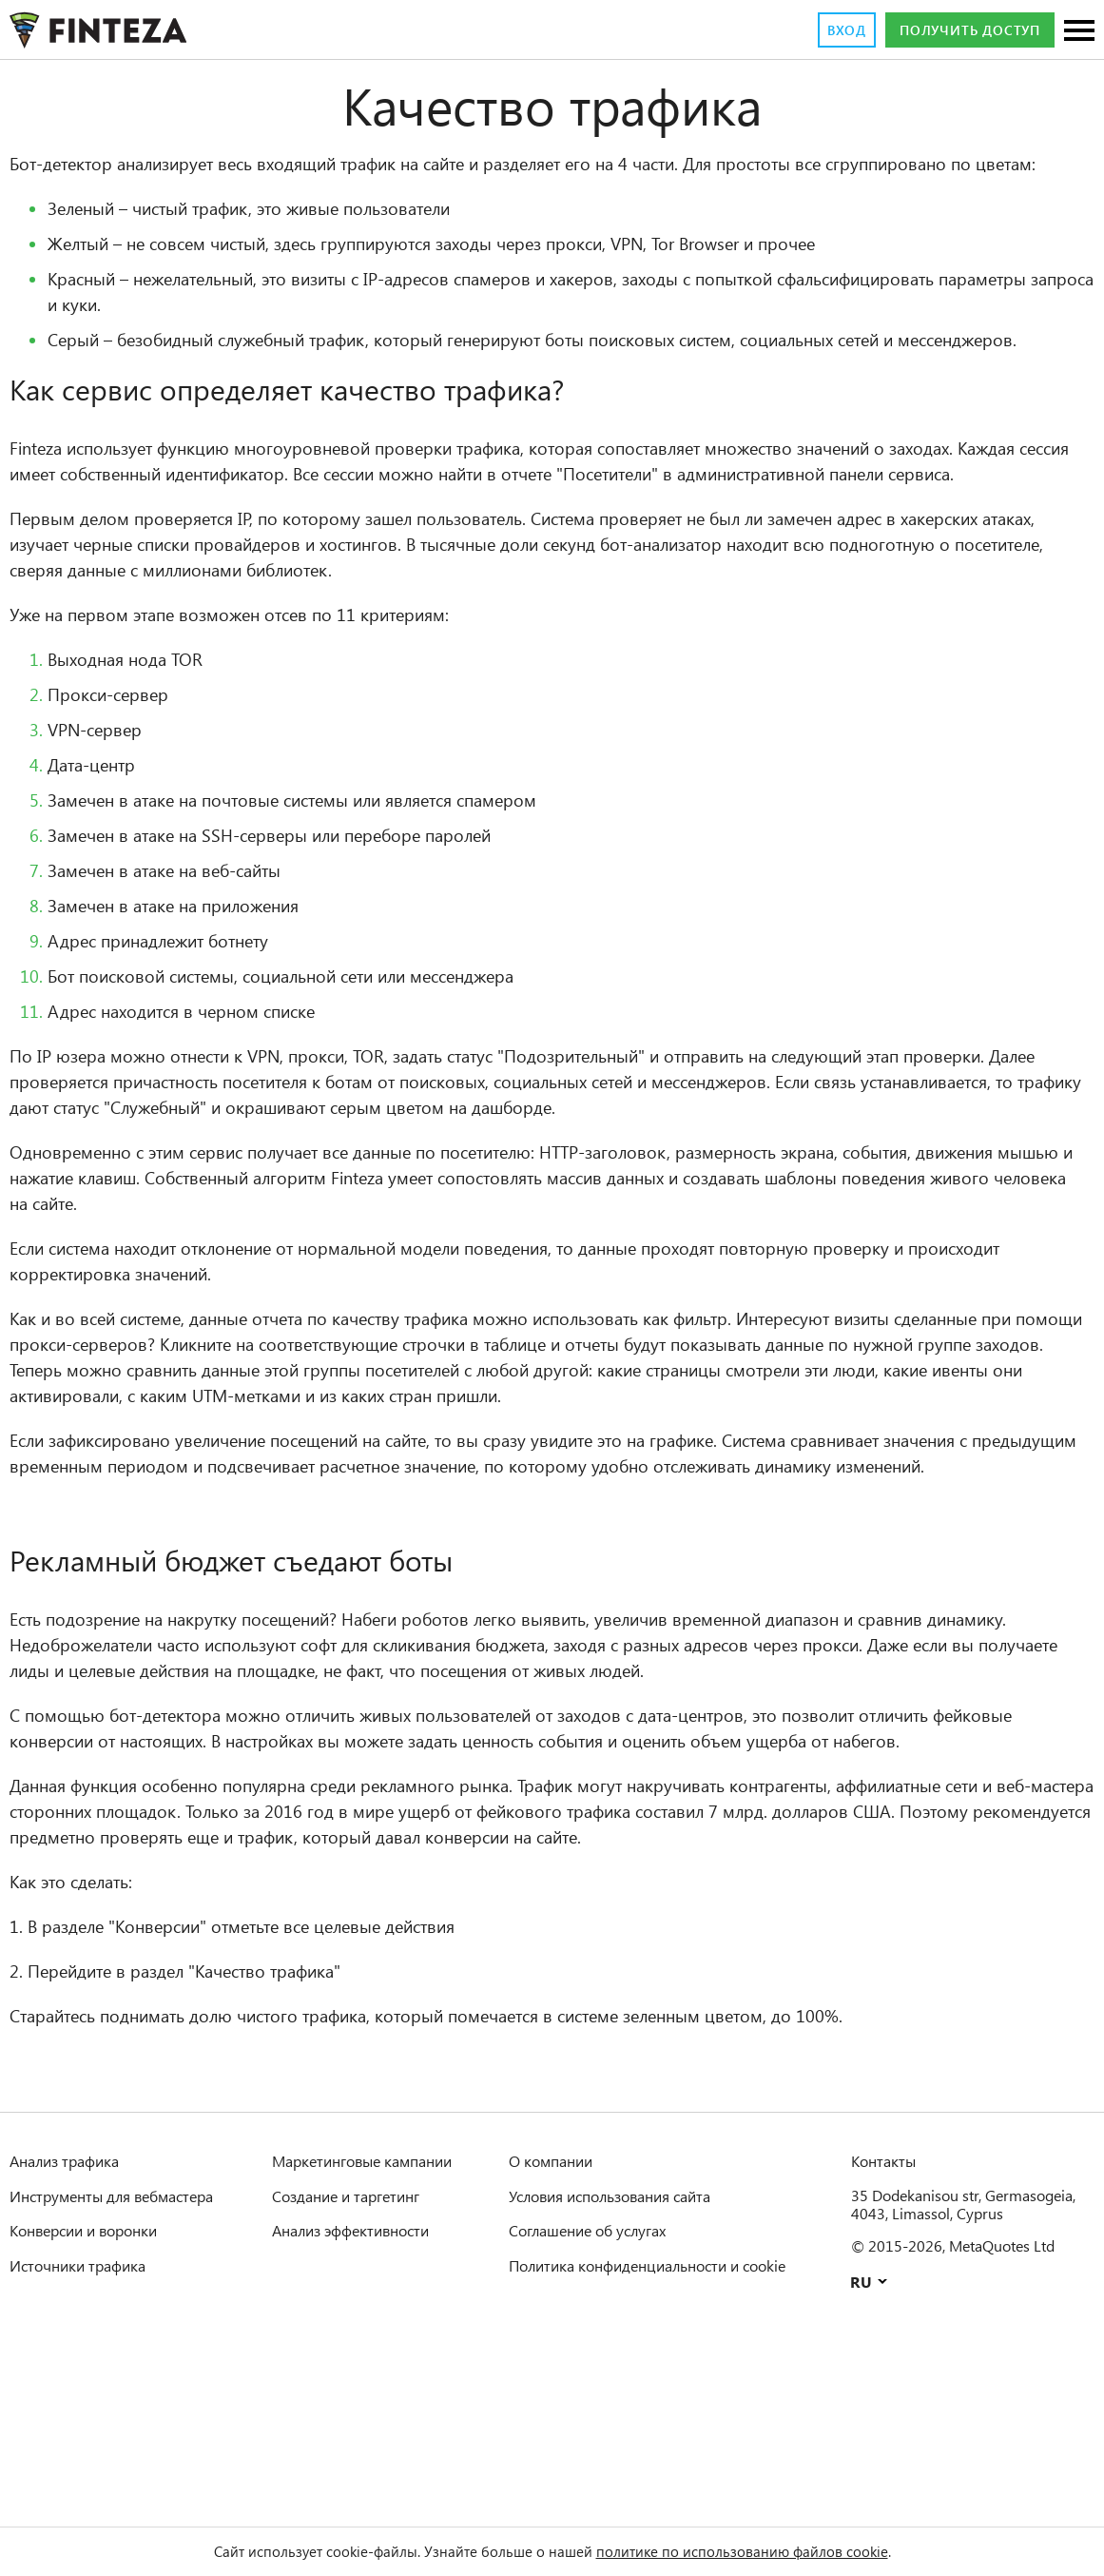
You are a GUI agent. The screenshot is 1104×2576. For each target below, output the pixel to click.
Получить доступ (958, 30)
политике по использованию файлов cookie (767, 2551)
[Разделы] (1079, 31)
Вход (818, 30)
